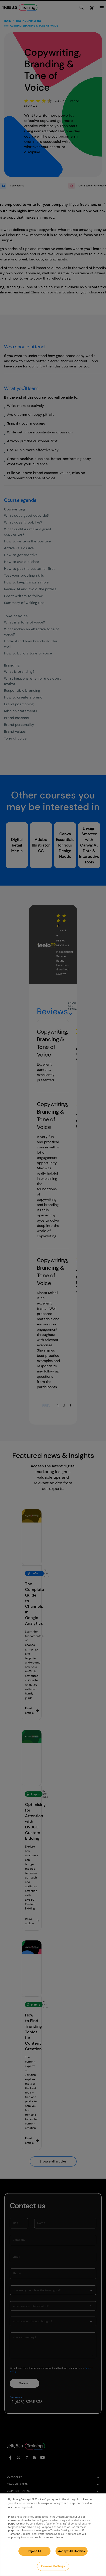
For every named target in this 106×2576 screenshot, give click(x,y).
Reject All (34, 2551)
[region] (53, 2534)
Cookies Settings (53, 2566)
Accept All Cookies (71, 2551)
